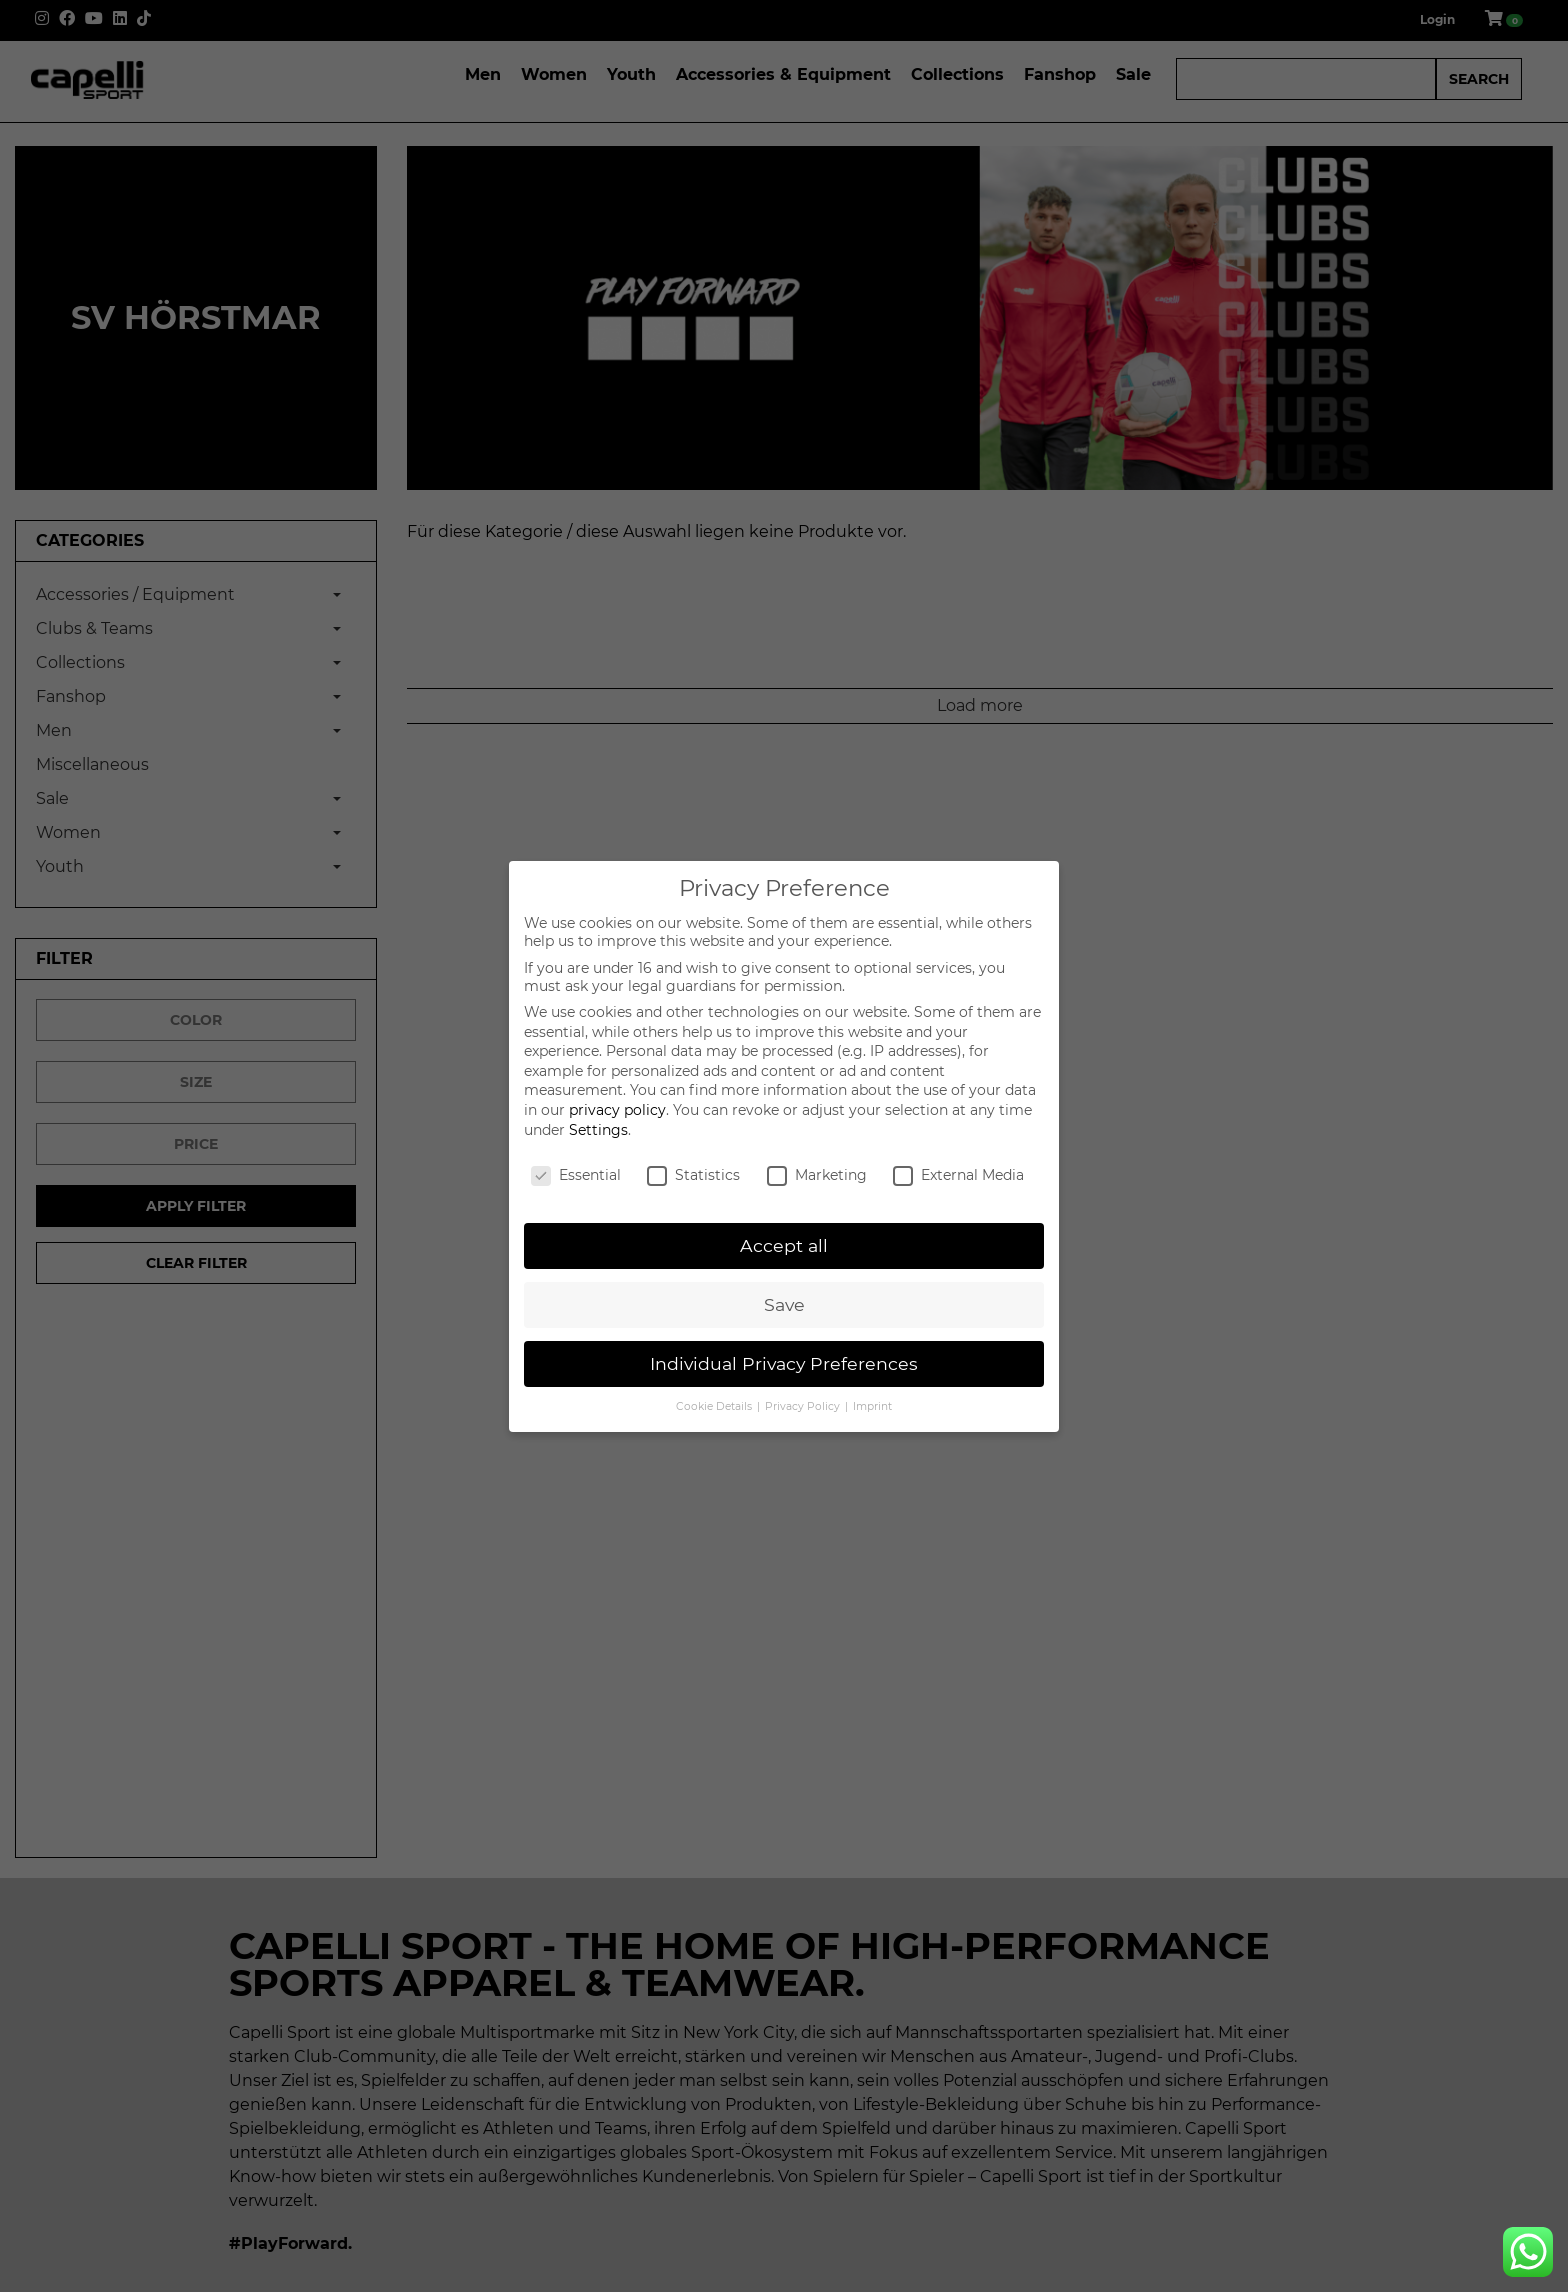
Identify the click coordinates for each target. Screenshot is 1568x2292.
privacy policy (617, 1110)
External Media (958, 1175)
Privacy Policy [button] (804, 1406)
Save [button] (784, 1304)
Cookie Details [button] (715, 1406)
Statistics (693, 1175)
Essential (576, 1175)
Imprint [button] (872, 1406)
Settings (598, 1130)
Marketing (817, 1175)
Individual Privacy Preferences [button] (784, 1363)
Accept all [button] (784, 1245)
